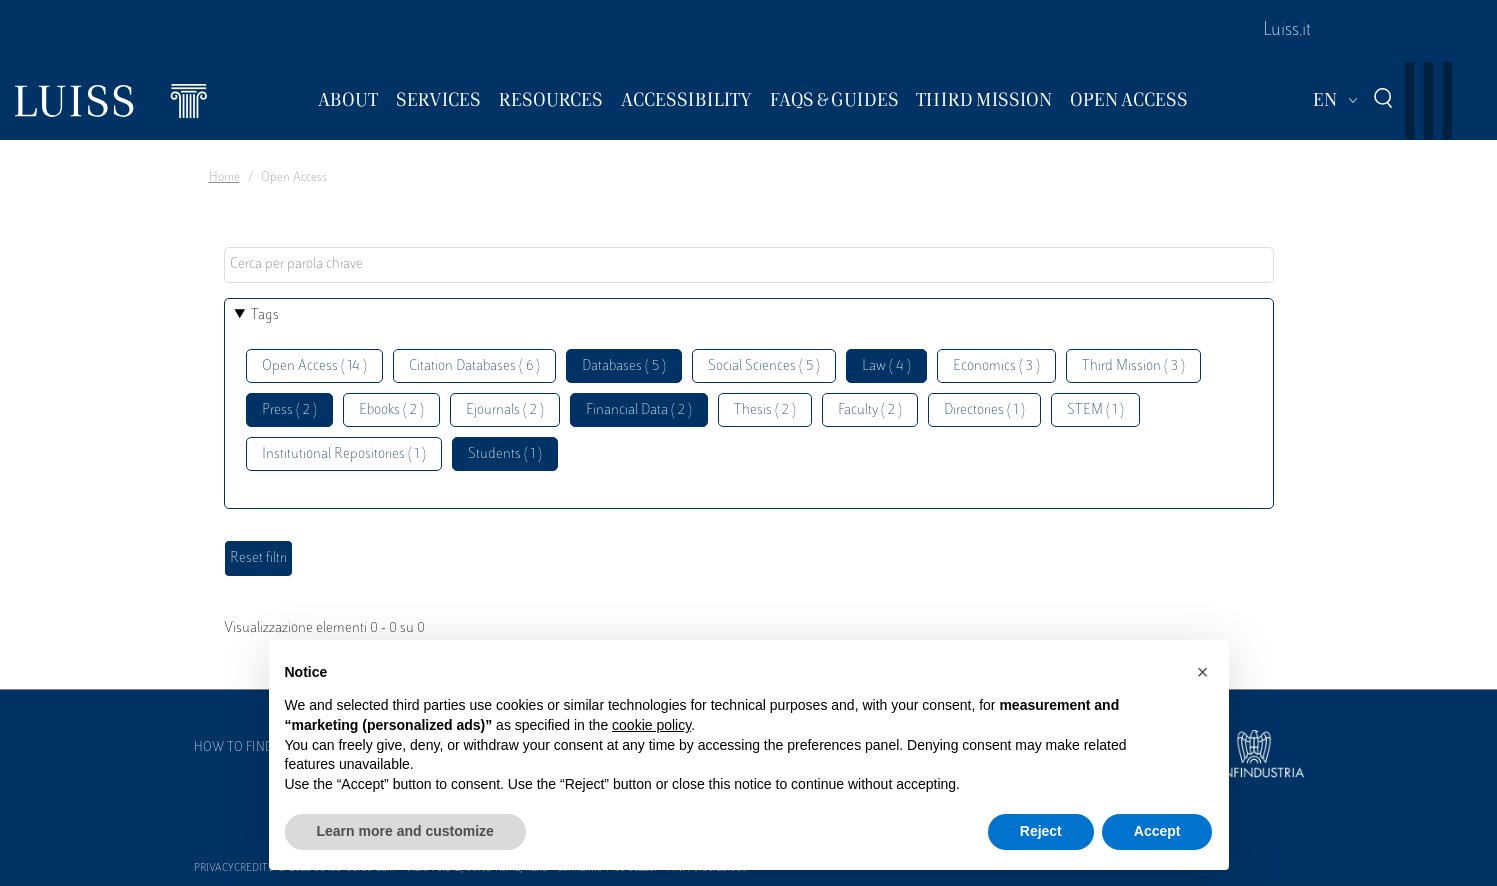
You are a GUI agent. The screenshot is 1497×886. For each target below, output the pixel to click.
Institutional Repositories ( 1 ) (344, 454)
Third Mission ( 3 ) (1133, 366)
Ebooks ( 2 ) (391, 410)
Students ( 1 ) (505, 454)
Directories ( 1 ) (984, 410)
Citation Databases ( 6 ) (474, 366)
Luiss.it (1287, 31)
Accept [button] (1157, 831)
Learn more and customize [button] (405, 831)
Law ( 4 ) (886, 366)
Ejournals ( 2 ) (505, 410)
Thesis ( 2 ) (765, 410)
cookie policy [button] (651, 725)
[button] (1203, 672)
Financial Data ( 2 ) (639, 410)
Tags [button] (265, 315)
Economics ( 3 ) (996, 366)
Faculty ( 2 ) (870, 410)
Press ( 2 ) (289, 410)
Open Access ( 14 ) (314, 366)
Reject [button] (1041, 831)
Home (224, 178)
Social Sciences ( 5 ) (764, 366)
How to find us (243, 748)
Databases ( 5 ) (624, 366)
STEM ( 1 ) (1095, 410)
